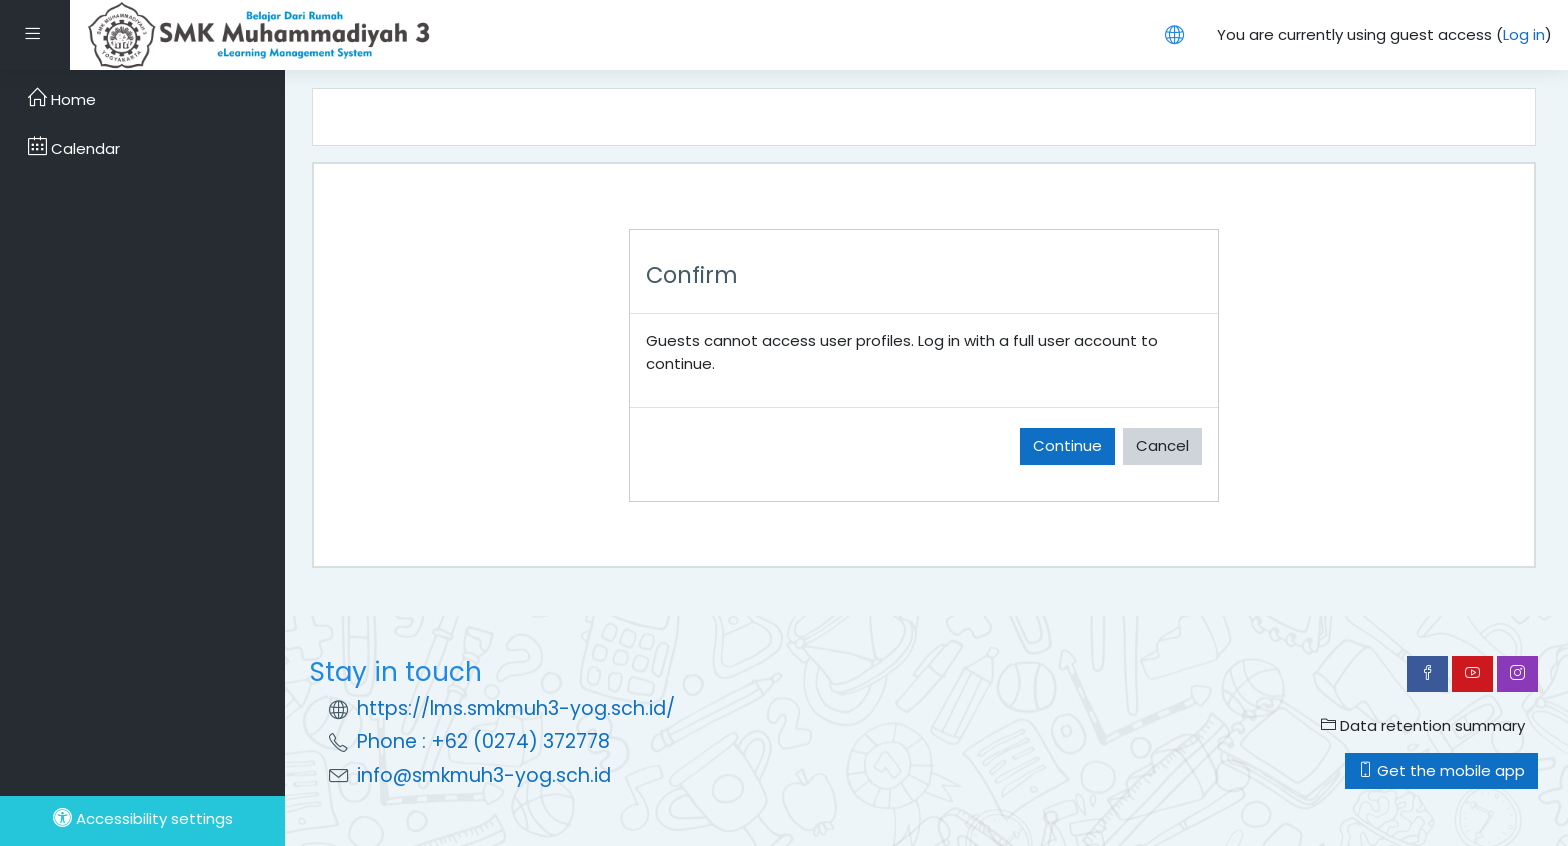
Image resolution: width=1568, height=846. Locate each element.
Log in (1524, 34)
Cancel (1162, 445)
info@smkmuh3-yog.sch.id (484, 775)
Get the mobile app (1441, 770)
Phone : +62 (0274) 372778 (483, 741)
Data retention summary (1423, 725)
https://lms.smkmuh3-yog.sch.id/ (516, 708)
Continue (1067, 445)
